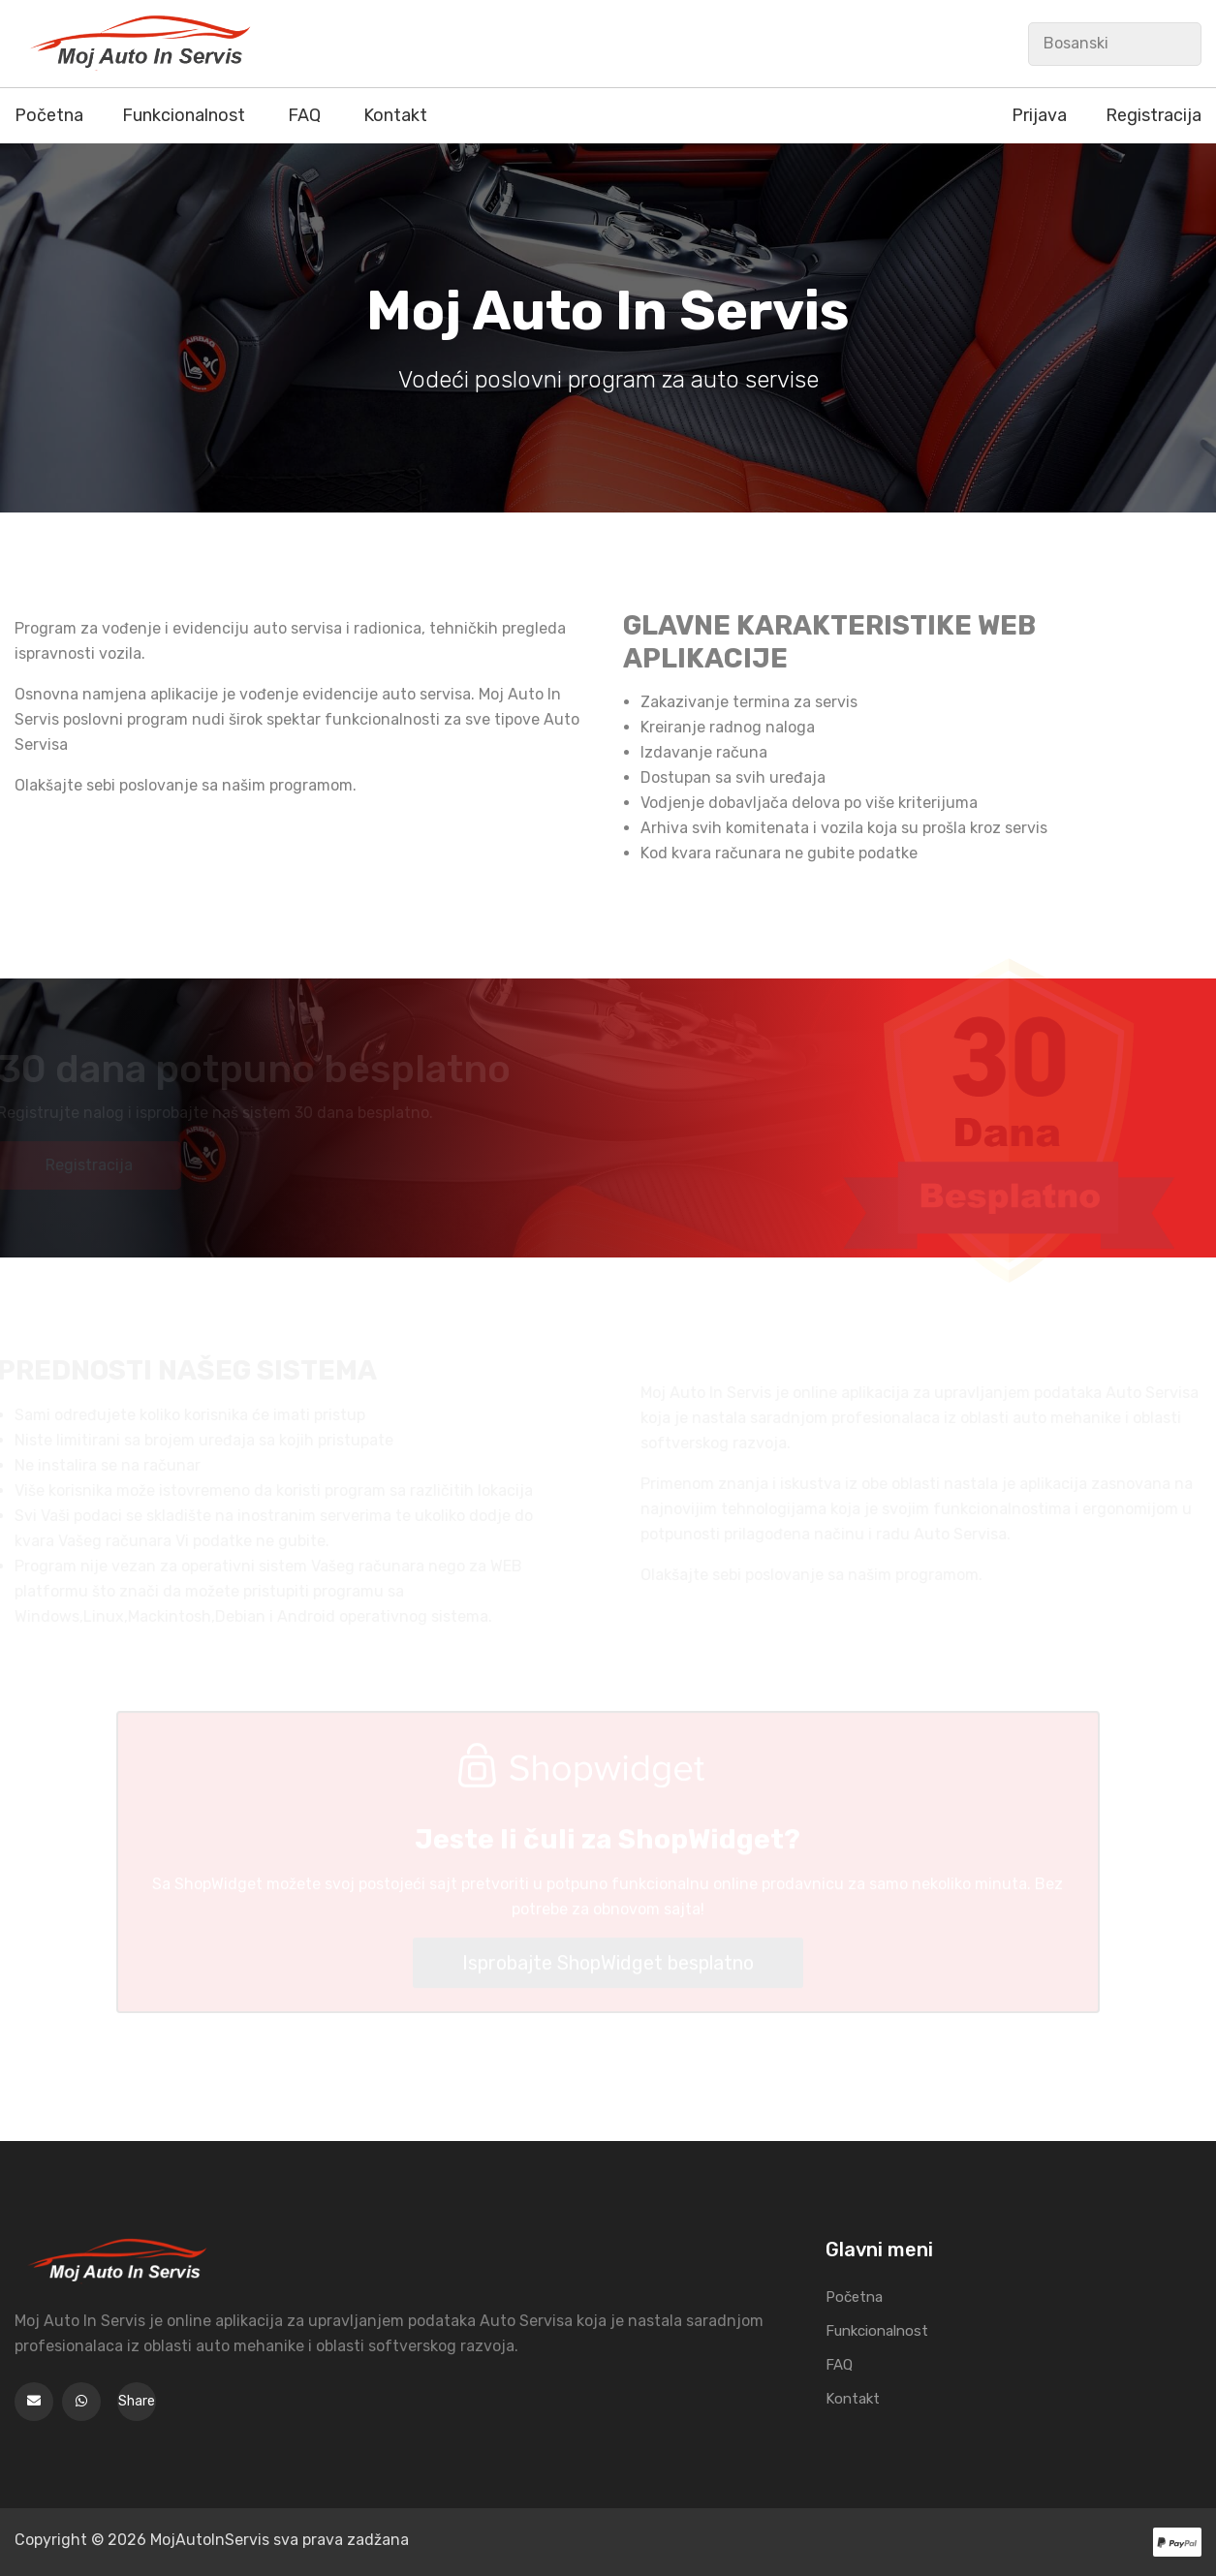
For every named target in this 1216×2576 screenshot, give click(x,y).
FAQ (304, 115)
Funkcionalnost (183, 115)
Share (136, 2401)
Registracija (1153, 115)
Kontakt (395, 115)
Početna (49, 115)
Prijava (1039, 115)
